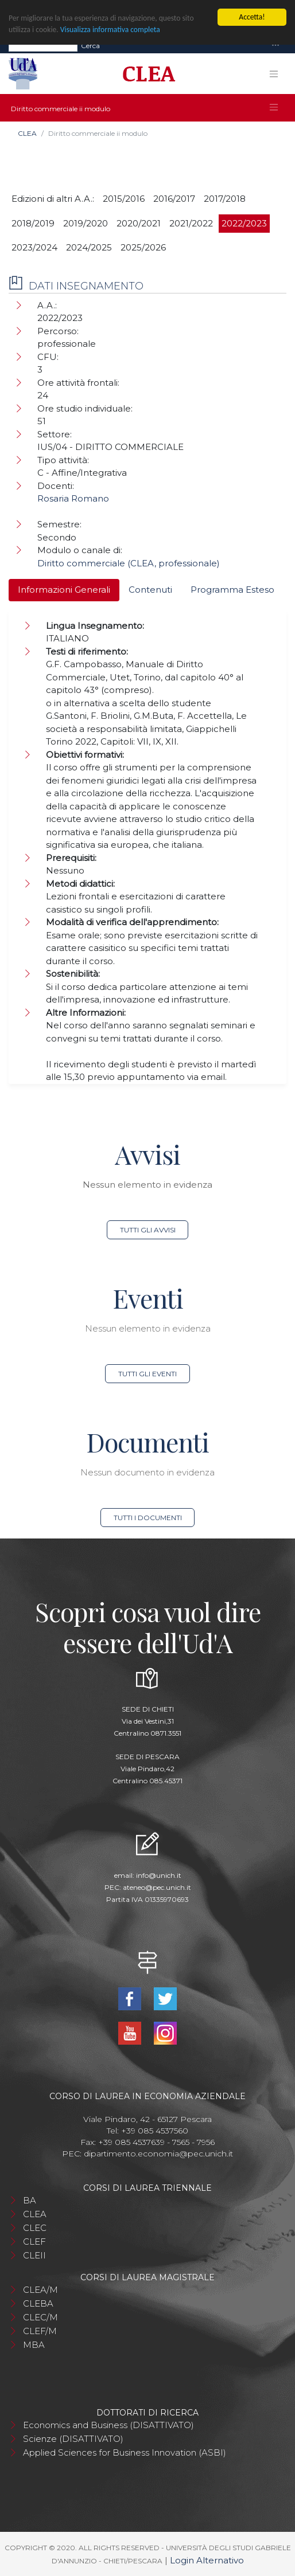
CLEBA (38, 2303)
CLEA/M (40, 2289)
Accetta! (252, 17)
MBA (34, 2344)
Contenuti (150, 589)
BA (29, 2200)
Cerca (90, 45)
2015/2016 (124, 198)
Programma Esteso (232, 589)
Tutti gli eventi (147, 1373)
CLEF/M (40, 2331)
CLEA (27, 133)
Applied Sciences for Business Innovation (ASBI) (124, 2452)
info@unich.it (158, 1875)
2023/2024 (34, 247)
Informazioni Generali (64, 589)
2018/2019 (33, 223)
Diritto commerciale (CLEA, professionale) (128, 563)
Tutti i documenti (148, 1517)
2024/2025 (89, 247)
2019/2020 (85, 223)
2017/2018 (225, 198)
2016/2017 (174, 198)
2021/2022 (191, 223)
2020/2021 (139, 223)
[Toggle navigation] (275, 45)
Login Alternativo (207, 2560)
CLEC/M (40, 2317)
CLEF (34, 2241)
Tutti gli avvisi (148, 1230)
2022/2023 (244, 223)
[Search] (43, 45)
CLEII (34, 2255)
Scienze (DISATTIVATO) (73, 2438)
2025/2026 (143, 247)
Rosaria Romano (73, 498)
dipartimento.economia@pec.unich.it (158, 2153)
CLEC (34, 2227)
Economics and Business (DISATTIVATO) (108, 2425)
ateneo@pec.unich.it (157, 1887)
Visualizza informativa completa (110, 29)
